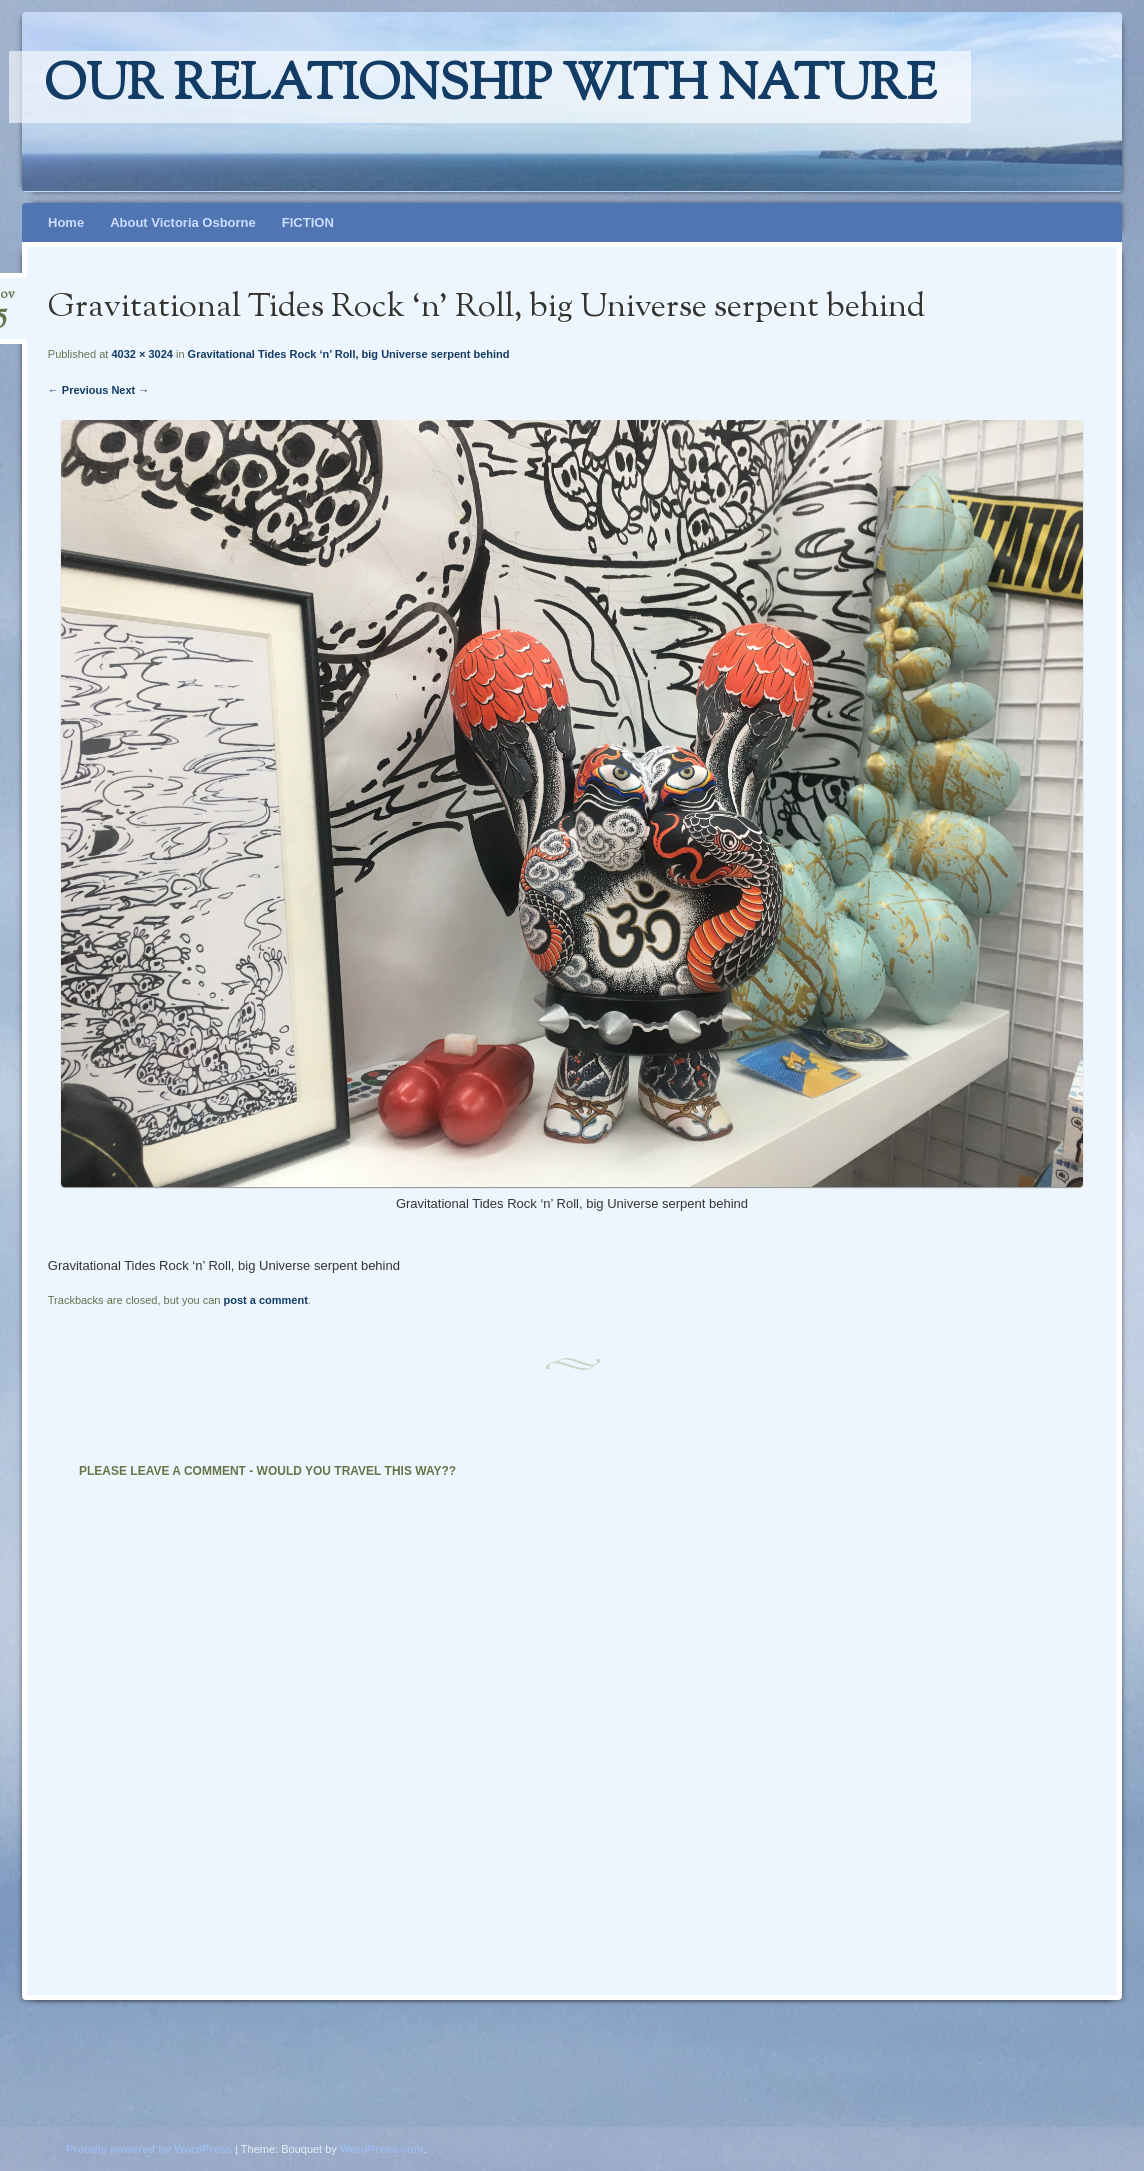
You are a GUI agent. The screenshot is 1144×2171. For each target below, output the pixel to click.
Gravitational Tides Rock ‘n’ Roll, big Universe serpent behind (349, 354)
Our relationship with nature (490, 87)
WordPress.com (382, 2149)
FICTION (308, 222)
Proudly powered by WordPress (149, 2149)
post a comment (265, 1300)
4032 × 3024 (141, 354)
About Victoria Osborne (183, 222)
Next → (130, 390)
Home (66, 222)
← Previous (78, 390)
